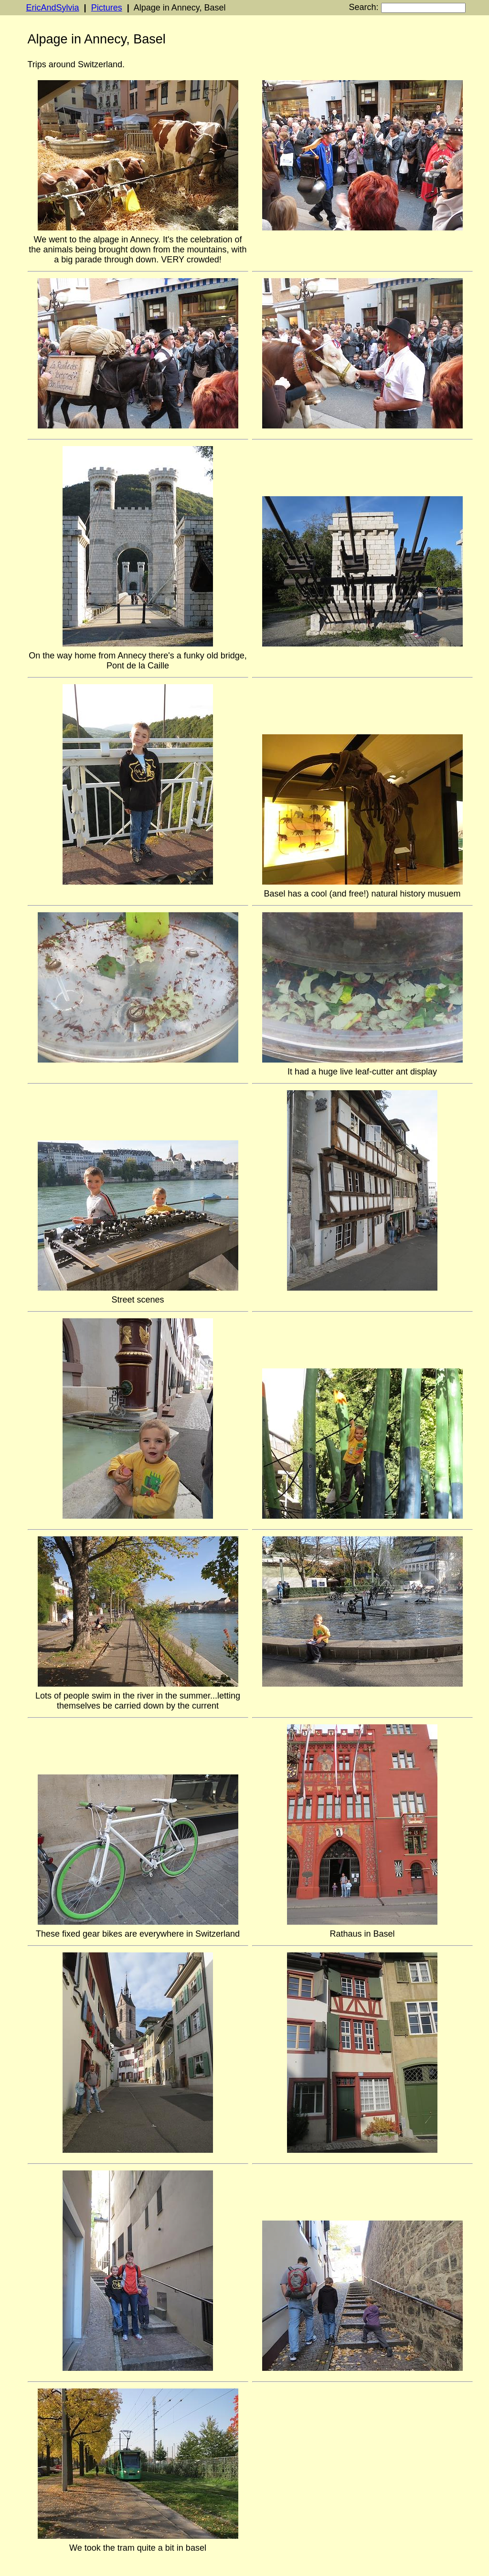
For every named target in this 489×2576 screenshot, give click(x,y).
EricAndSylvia (52, 7)
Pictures (106, 7)
